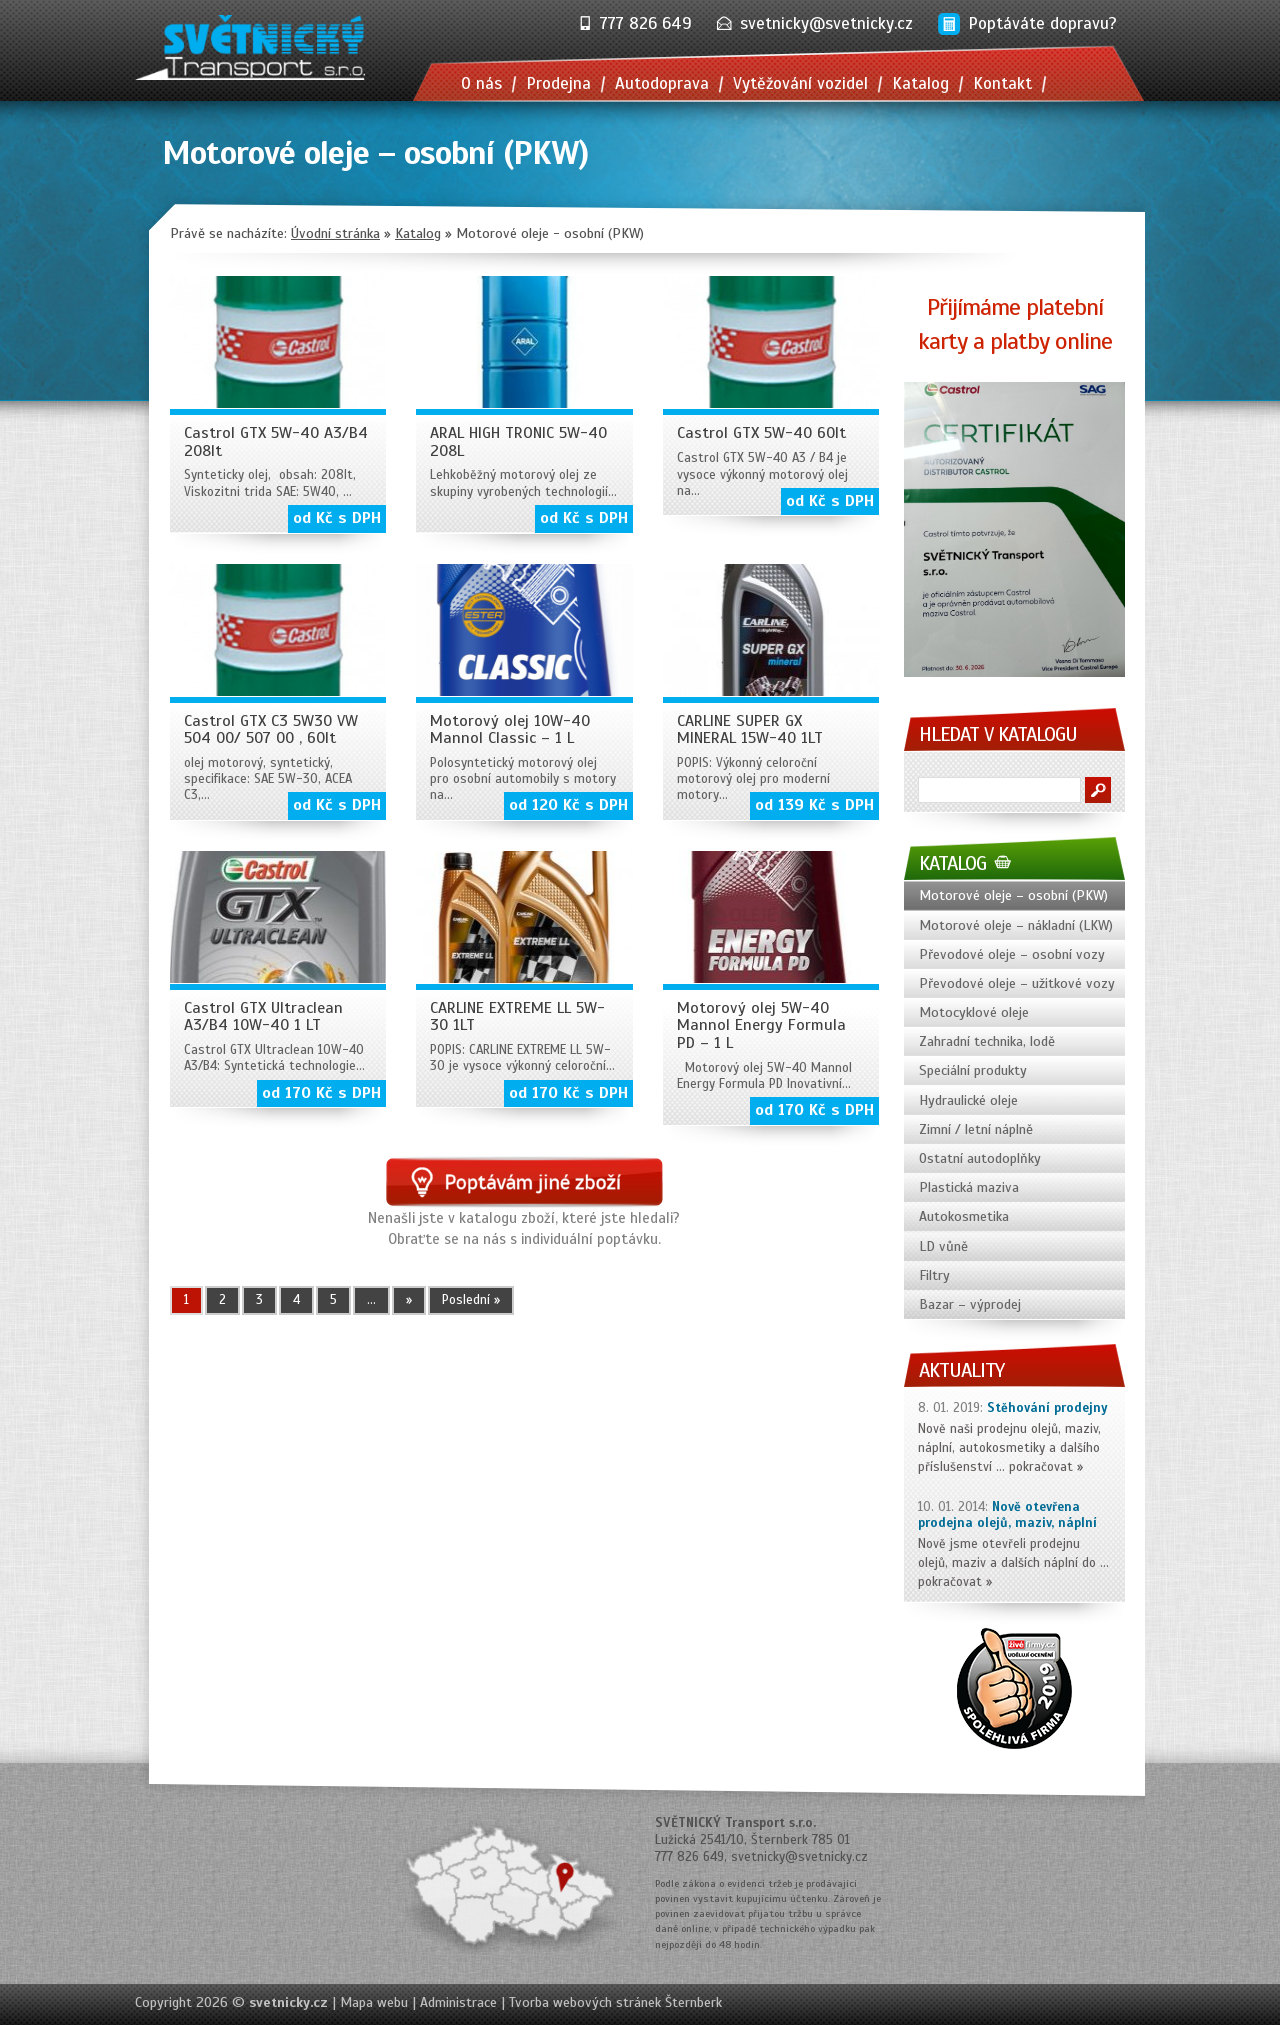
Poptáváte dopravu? (1042, 23)
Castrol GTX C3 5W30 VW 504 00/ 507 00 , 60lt (271, 730)
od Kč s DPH (337, 518)
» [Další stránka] (409, 1300)
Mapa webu (374, 2002)
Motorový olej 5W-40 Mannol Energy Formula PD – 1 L (761, 1025)
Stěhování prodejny (1047, 1408)
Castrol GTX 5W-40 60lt (761, 433)
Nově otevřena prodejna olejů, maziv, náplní (1007, 1515)
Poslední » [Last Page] (471, 1300)
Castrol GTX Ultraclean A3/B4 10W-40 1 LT (263, 1017)
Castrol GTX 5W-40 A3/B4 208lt (276, 442)
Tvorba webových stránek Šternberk (615, 2002)
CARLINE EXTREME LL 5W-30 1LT (517, 1017)
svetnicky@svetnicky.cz (826, 23)
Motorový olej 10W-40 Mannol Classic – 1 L (510, 730)
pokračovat (1041, 1467)
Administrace (458, 2002)
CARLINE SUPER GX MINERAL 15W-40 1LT (750, 730)
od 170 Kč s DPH (321, 1093)
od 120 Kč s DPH (568, 805)
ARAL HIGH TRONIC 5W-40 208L (518, 442)
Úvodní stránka (335, 233)
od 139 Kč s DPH (814, 805)
